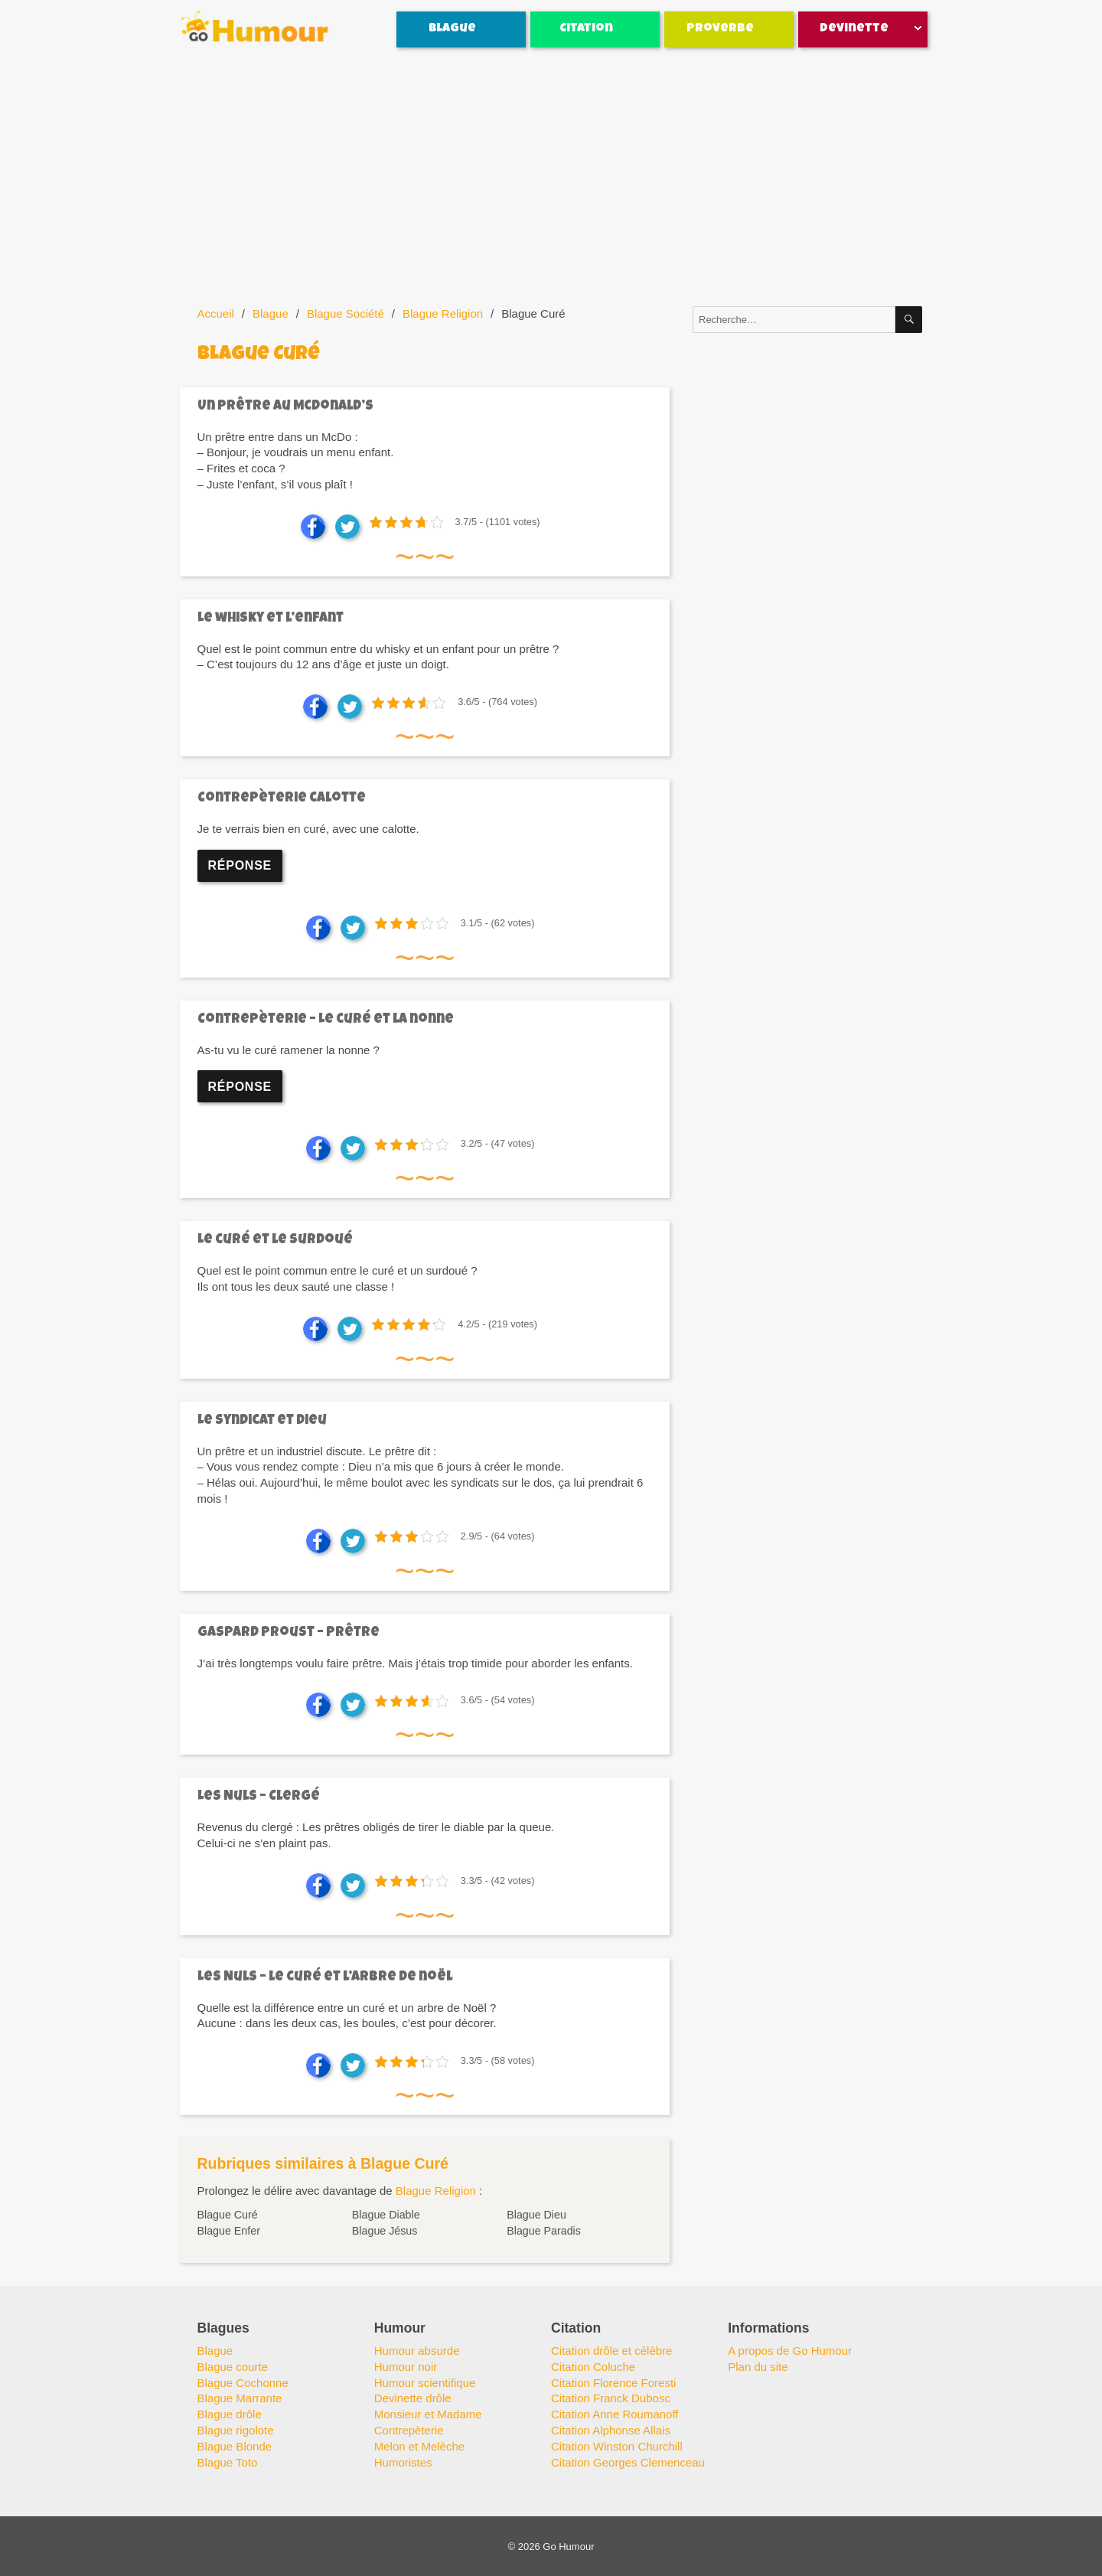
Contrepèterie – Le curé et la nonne (325, 1020)
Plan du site (757, 2366)
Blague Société (345, 313)
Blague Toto (227, 2462)
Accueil (215, 313)
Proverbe (720, 29)
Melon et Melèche (419, 2446)
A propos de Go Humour (790, 2350)
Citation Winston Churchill (617, 2446)
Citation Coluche (593, 2366)
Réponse (240, 865)
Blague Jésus (385, 2231)
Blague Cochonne (243, 2382)
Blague (452, 29)
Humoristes (403, 2462)
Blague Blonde (234, 2446)
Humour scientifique (425, 2382)
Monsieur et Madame (428, 2414)
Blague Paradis (544, 2231)
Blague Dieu (536, 2215)
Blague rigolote (235, 2430)
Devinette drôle (413, 2398)
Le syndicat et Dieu (262, 1421)
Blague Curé (227, 2215)
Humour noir (406, 2366)
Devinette (854, 29)
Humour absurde (417, 2350)
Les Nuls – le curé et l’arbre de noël (324, 1977)
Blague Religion (443, 313)
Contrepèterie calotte (281, 798)
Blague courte (233, 2366)
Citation (586, 29)
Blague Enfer (228, 2231)
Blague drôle (229, 2414)
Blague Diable (386, 2215)
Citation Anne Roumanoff (615, 2414)
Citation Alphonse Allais (610, 2430)
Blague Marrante (239, 2398)
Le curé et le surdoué (275, 1240)
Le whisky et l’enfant (270, 618)
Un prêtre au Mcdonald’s (285, 406)
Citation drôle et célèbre (611, 2350)
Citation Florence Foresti (613, 2382)
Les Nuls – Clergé (258, 1797)
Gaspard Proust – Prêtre (288, 1633)
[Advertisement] (554, 177)
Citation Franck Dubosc (610, 2398)
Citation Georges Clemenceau (628, 2462)
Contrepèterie (409, 2430)
